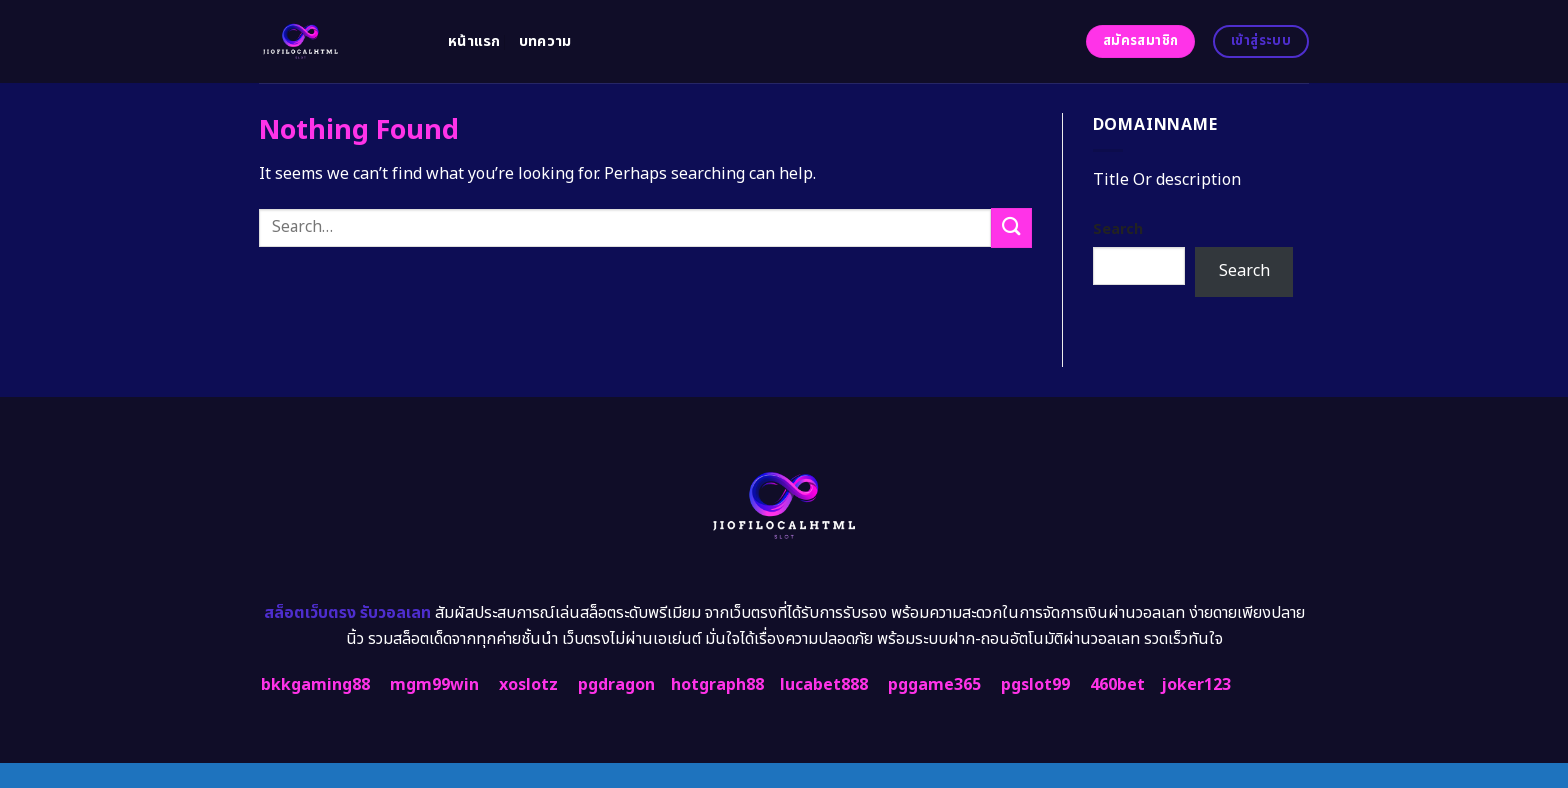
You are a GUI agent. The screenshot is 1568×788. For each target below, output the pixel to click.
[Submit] (1011, 227)
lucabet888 (824, 685)
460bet (1117, 685)
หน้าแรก (474, 41)
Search (1118, 229)
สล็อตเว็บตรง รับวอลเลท (347, 613)
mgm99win (434, 685)
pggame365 (934, 685)
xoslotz (528, 685)
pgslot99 (1035, 685)
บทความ (545, 41)
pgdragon (616, 685)
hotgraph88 (717, 685)
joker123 (1196, 685)
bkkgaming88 (315, 685)
